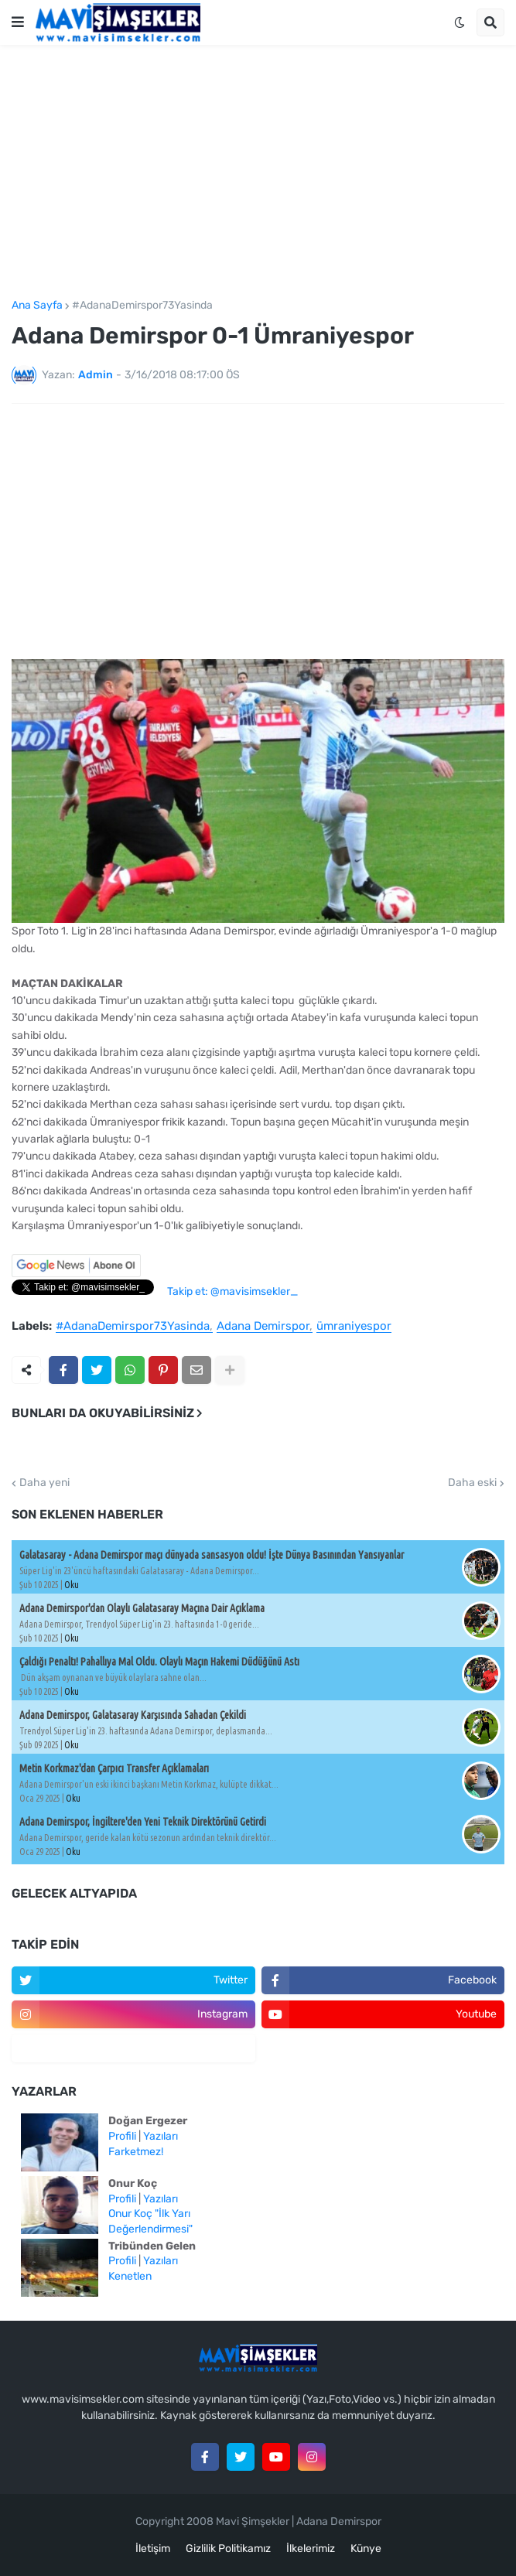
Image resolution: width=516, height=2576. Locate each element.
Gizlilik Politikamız (228, 2548)
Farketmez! (135, 2151)
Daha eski (472, 1483)
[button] (18, 22)
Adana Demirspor (263, 1326)
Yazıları (160, 2136)
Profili (122, 2136)
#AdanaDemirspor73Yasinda (142, 305)
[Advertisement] (258, 172)
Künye (365, 2548)
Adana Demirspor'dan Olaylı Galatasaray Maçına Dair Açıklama (142, 1608)
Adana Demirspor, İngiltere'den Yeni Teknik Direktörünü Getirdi (142, 1822)
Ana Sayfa (37, 305)
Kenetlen (130, 2276)
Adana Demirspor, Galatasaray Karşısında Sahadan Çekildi (132, 1715)
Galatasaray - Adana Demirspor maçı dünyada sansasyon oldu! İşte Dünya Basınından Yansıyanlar (211, 1555)
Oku (71, 1585)
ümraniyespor (353, 1326)
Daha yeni (44, 1483)
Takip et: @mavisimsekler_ (232, 1291)
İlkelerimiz (310, 2548)
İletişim (152, 2548)
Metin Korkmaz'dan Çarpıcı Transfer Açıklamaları (114, 1768)
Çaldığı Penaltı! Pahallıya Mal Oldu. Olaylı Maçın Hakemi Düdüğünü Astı (159, 1661)
